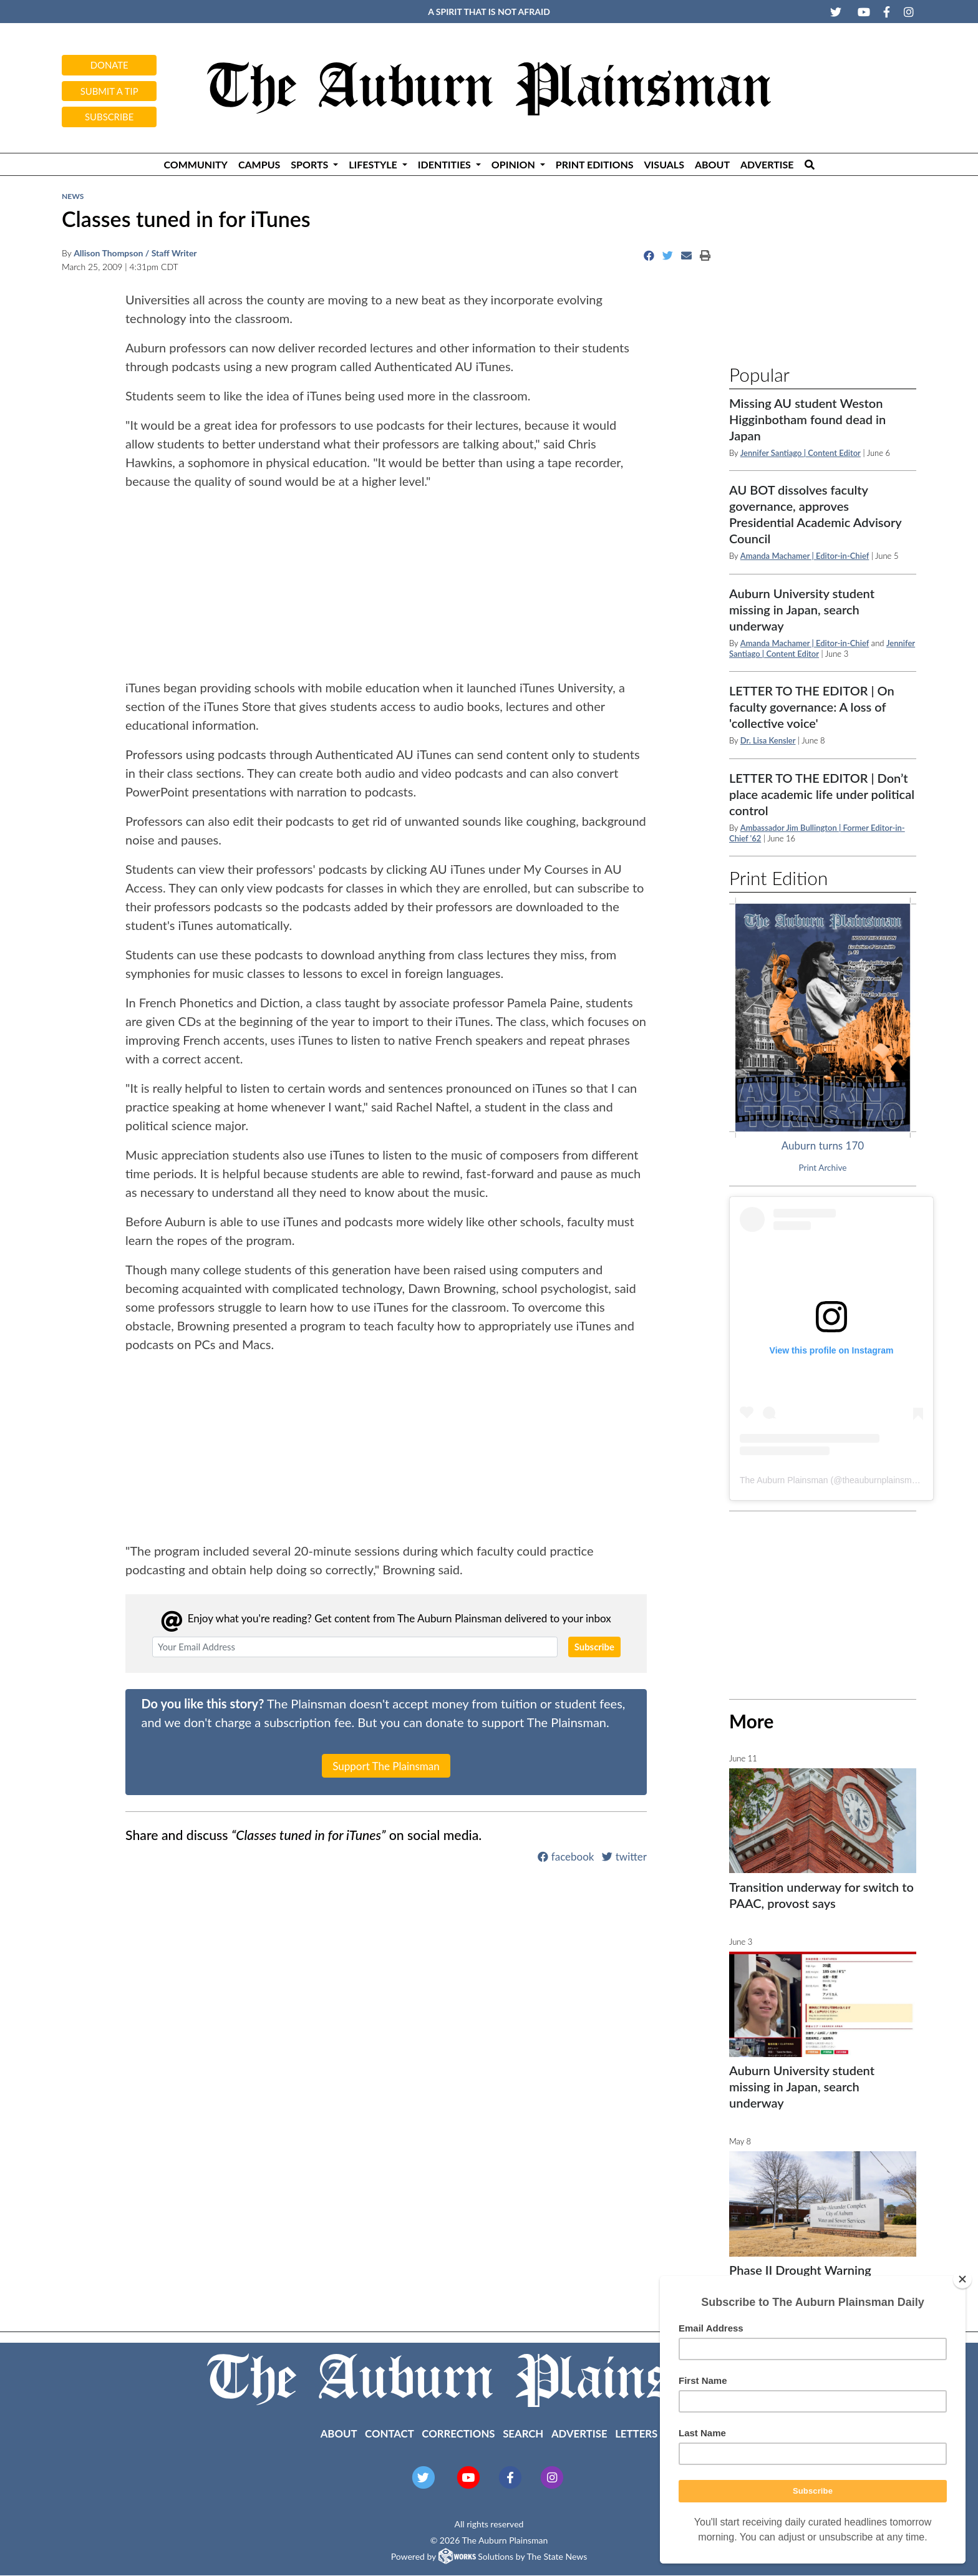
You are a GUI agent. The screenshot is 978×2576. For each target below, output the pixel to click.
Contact (389, 2433)
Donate (109, 64)
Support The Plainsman (386, 1766)
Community (195, 164)
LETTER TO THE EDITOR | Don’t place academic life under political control (821, 794)
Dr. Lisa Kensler (768, 740)
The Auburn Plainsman (784, 1480)
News (73, 196)
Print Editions (595, 164)
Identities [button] (445, 164)
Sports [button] (311, 164)
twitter (624, 1856)
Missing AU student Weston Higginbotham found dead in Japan (807, 419)
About (712, 164)
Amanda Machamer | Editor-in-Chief (804, 556)
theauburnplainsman (881, 1480)
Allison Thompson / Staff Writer (135, 253)
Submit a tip (109, 91)
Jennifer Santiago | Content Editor (800, 453)
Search (523, 2433)
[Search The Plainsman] (809, 164)
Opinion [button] (514, 164)
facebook (566, 1856)
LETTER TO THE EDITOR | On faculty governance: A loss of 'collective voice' (811, 706)
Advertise (767, 164)
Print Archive (823, 1168)
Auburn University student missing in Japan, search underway (801, 609)
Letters (636, 2433)
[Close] (962, 2279)
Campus (259, 164)
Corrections (458, 2433)
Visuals (664, 164)
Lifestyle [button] (374, 164)
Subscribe (109, 116)
